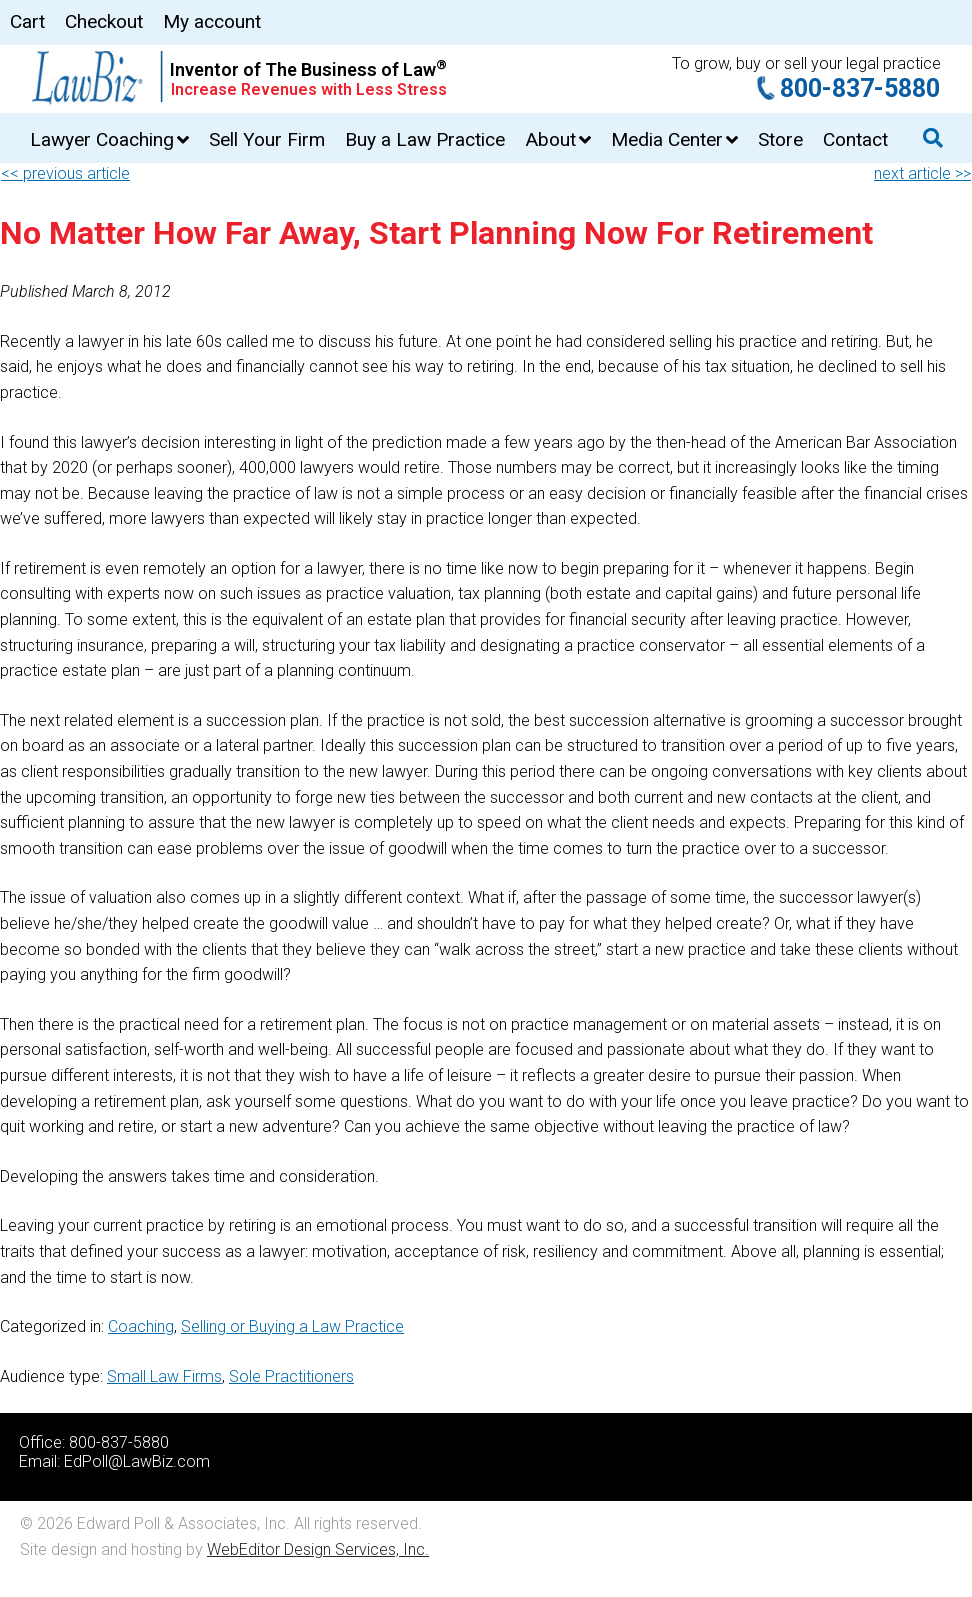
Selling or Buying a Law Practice (292, 1326)
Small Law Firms (164, 1376)
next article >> (922, 173)
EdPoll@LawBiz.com (137, 1461)
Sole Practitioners (291, 1376)
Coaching (141, 1326)
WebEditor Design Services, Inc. (318, 1549)
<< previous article (65, 173)
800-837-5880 (860, 88)
